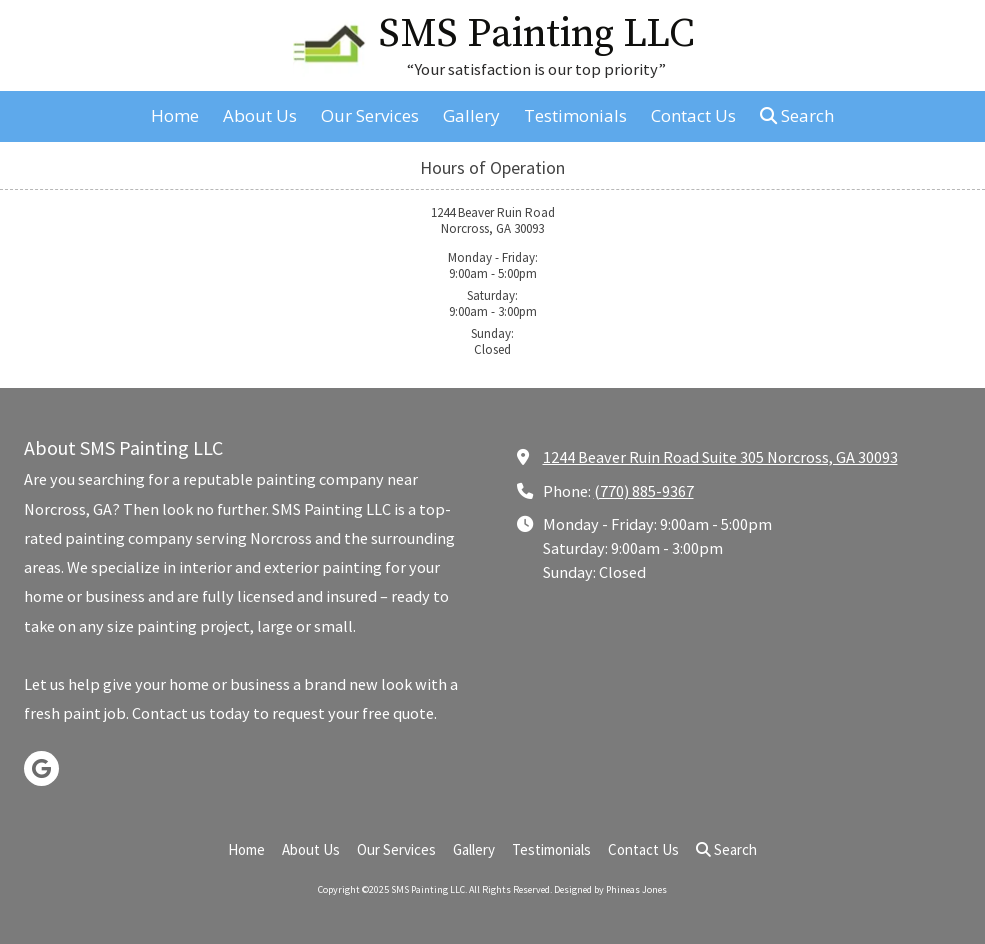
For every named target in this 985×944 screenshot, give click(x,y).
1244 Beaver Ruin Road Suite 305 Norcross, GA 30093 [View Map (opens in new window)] (720, 457)
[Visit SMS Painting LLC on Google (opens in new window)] (41, 768)
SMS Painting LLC (537, 34)
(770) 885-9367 (644, 491)
